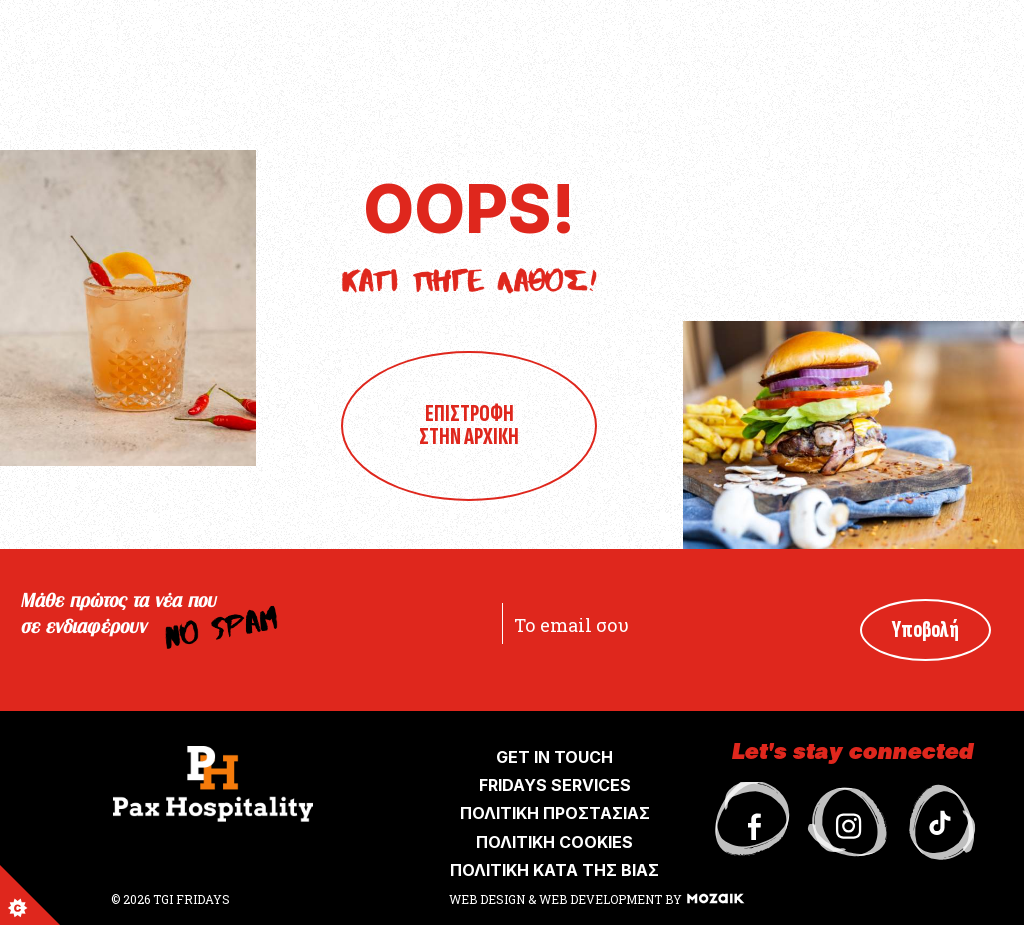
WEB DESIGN (488, 899)
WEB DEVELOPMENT (600, 899)
